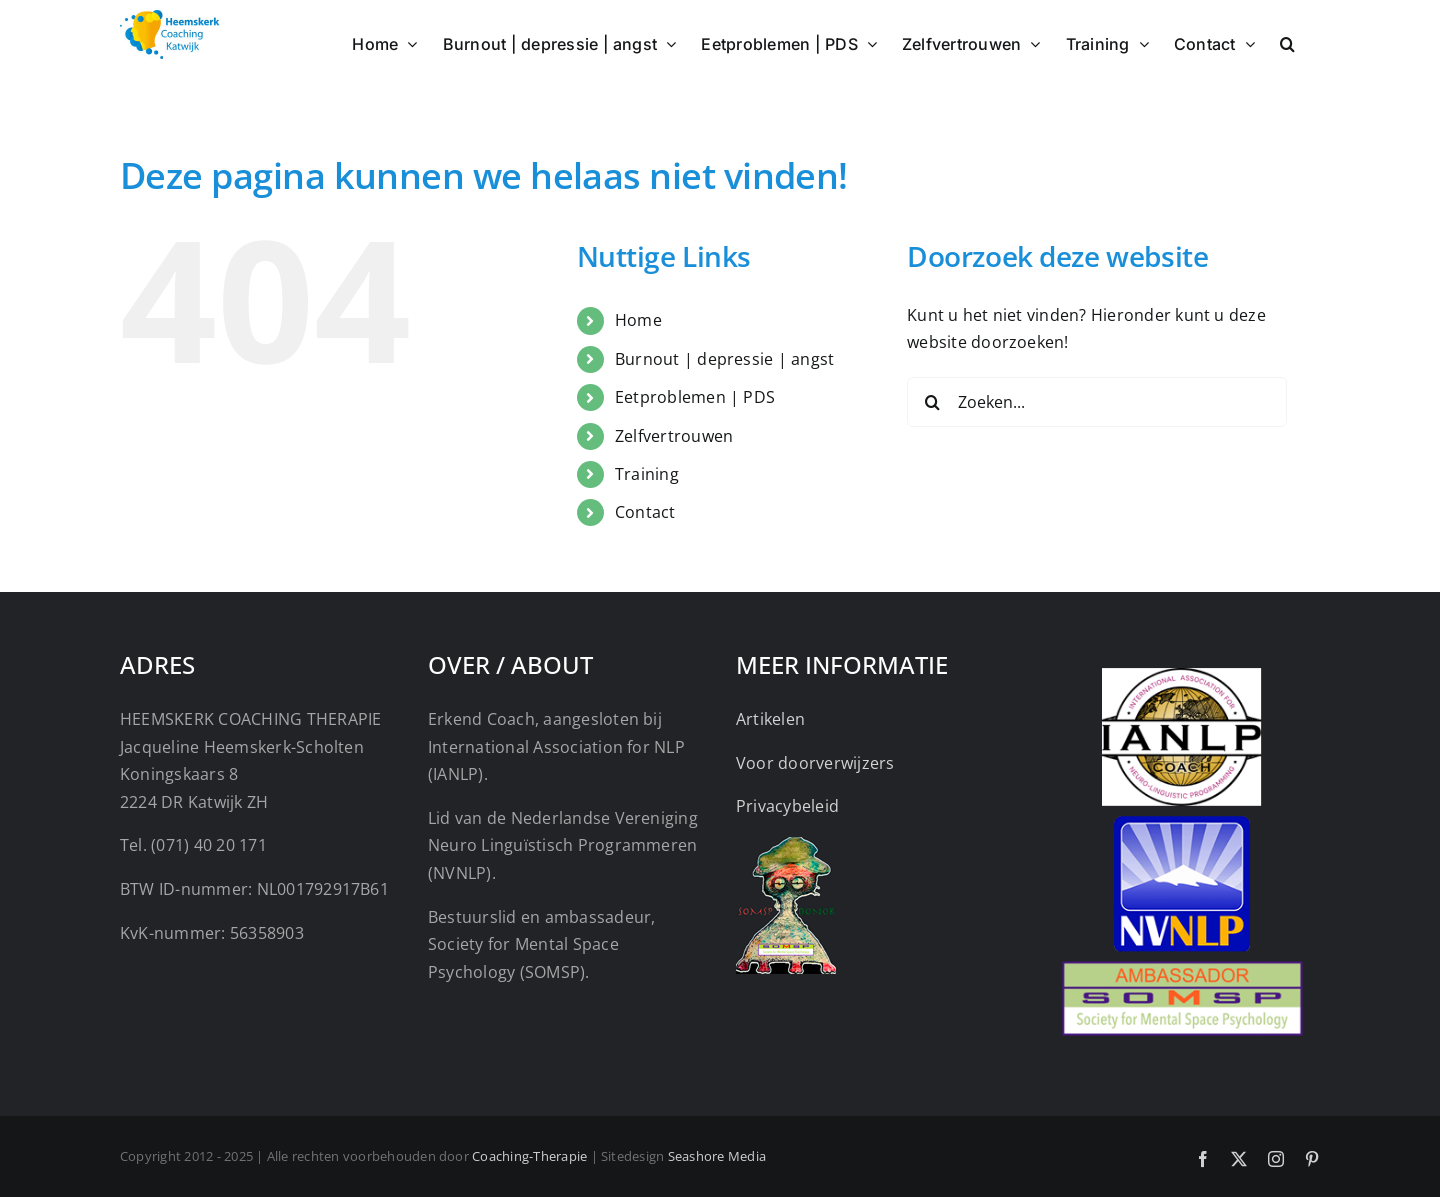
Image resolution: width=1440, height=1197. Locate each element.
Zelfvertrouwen (674, 436)
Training (647, 474)
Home (638, 320)
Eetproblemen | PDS (695, 397)
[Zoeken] (932, 402)
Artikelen (770, 719)
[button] (1287, 42)
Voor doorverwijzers (815, 763)
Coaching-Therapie (529, 1156)
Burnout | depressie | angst (724, 359)
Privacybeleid (787, 806)
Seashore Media (717, 1156)
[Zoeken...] (1097, 402)
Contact (645, 512)
